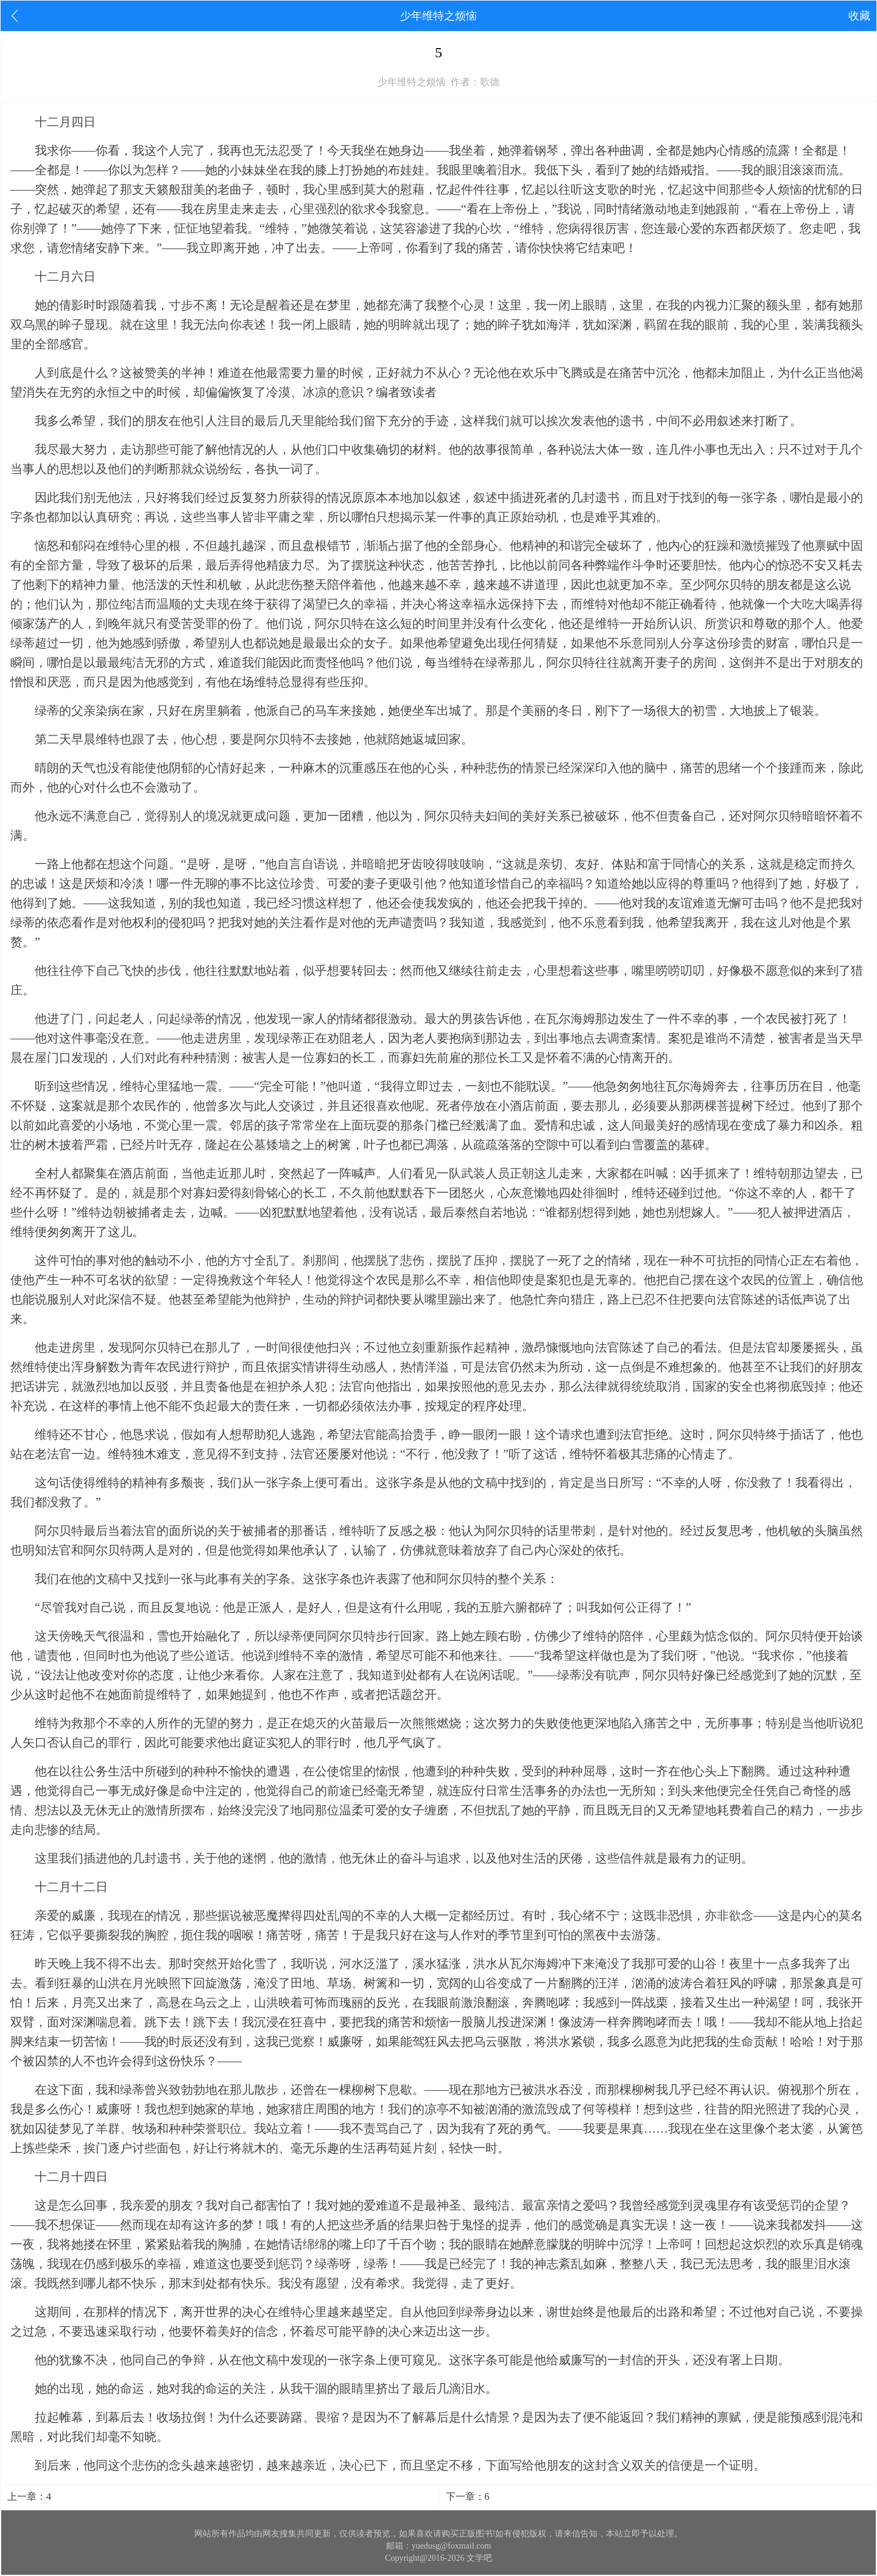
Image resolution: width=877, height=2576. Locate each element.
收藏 (859, 16)
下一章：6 (468, 2496)
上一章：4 (29, 2496)
